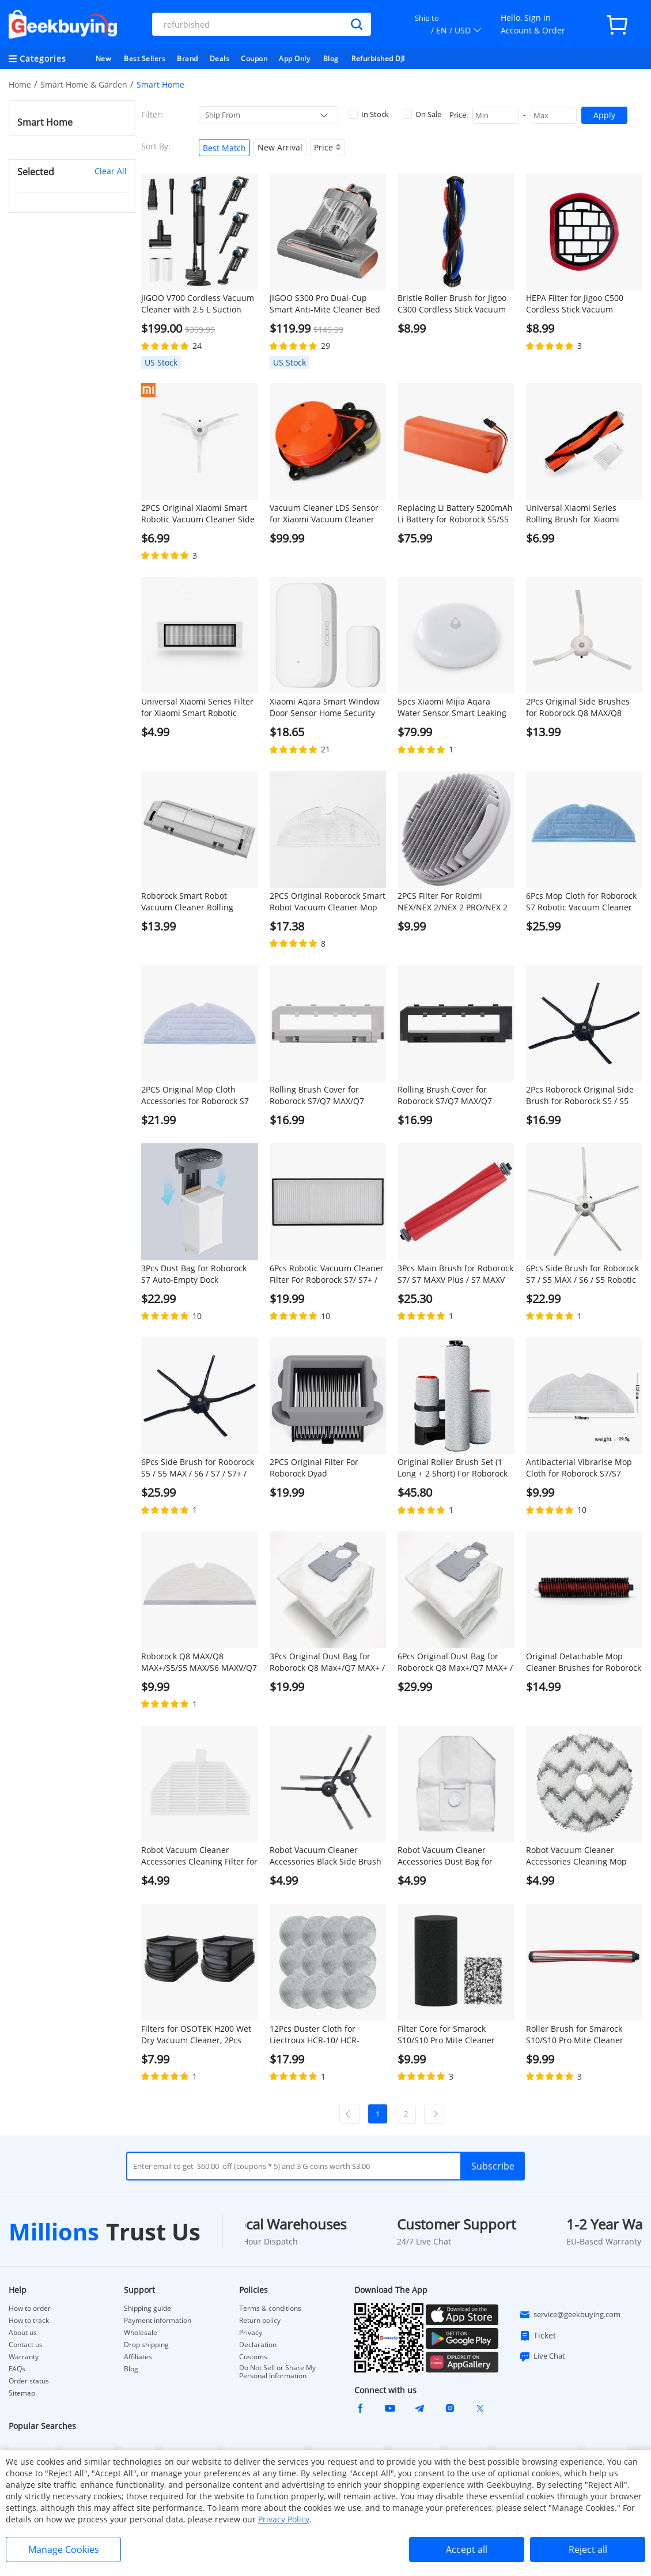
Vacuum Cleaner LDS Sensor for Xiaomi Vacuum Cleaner (324, 513)
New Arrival (280, 147)
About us (23, 2333)
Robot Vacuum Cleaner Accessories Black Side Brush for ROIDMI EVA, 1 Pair (325, 1855)
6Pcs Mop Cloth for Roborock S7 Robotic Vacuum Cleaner (581, 901)
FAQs (17, 2369)
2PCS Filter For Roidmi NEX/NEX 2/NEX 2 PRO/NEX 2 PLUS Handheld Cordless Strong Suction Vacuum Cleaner (453, 901)
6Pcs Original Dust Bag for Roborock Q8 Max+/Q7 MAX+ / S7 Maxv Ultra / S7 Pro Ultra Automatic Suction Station (455, 1662)
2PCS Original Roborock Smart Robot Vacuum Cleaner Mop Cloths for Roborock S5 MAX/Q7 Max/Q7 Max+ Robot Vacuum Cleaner (327, 901)
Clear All (110, 170)
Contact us (26, 2345)
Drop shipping (146, 2345)
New (103, 58)
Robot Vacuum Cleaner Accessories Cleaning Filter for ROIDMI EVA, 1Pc (199, 1855)
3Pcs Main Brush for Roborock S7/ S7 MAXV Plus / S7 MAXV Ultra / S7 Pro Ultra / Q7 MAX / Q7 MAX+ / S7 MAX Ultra (455, 1274)
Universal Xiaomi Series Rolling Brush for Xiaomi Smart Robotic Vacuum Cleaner (572, 513)
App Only (294, 58)
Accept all (466, 2549)
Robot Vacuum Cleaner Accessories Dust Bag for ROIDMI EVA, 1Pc (445, 1855)
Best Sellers (144, 58)
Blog (331, 58)
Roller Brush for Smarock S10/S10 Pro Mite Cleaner (574, 2034)
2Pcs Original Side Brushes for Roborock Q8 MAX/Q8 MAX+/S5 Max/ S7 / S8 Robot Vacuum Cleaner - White (580, 707)
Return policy (260, 2321)
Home (20, 84)
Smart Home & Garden (83, 84)
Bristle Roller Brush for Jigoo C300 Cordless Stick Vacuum (452, 303)
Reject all (588, 2549)
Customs (253, 2357)
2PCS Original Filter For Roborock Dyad (314, 1467)
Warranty (24, 2357)
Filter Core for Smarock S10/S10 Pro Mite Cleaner (446, 2034)
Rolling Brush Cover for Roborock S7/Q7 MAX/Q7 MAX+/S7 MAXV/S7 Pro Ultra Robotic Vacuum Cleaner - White (323, 1095)
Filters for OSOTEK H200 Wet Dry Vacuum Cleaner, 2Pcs (196, 2034)
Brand (187, 58)
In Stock (369, 114)
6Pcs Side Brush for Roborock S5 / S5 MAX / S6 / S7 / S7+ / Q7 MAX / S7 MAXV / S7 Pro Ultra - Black (197, 1467)
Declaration (258, 2345)
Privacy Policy (283, 2519)
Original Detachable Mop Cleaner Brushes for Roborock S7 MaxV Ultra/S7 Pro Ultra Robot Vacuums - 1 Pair (583, 1662)
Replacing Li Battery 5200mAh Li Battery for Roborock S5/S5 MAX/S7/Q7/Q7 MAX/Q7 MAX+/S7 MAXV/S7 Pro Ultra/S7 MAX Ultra (455, 513)
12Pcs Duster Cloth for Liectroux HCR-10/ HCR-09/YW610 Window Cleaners (323, 2034)
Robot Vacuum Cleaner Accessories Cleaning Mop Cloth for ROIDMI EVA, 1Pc (576, 1855)
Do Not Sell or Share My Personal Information (277, 2372)
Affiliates (138, 2357)
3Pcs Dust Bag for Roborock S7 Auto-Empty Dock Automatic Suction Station (194, 1274)
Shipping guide (147, 2308)
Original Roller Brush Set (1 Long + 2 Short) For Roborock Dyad (453, 1467)
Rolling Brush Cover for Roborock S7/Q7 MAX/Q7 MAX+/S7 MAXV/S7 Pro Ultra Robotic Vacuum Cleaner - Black (451, 1095)
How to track (29, 2321)
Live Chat (542, 2356)
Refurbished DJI (378, 58)
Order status (29, 2381)
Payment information (157, 2321)
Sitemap (22, 2393)
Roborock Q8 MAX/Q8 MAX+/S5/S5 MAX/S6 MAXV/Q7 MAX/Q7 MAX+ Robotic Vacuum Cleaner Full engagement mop (199, 1662)
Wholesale (140, 2333)
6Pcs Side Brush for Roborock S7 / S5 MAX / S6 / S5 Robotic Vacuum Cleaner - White (582, 1274)
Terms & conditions (270, 2308)
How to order (30, 2308)
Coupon (254, 58)
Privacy (250, 2333)
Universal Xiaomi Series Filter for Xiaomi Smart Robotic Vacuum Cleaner (197, 707)
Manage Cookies (63, 2549)
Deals (220, 58)
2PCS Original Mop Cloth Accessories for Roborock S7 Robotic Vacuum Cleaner (195, 1095)
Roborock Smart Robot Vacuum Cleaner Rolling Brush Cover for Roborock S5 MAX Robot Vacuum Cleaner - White (197, 901)
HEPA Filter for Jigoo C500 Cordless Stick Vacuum (574, 303)
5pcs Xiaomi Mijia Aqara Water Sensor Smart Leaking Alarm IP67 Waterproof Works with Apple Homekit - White (454, 707)
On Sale (422, 114)
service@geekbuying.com (569, 2315)
